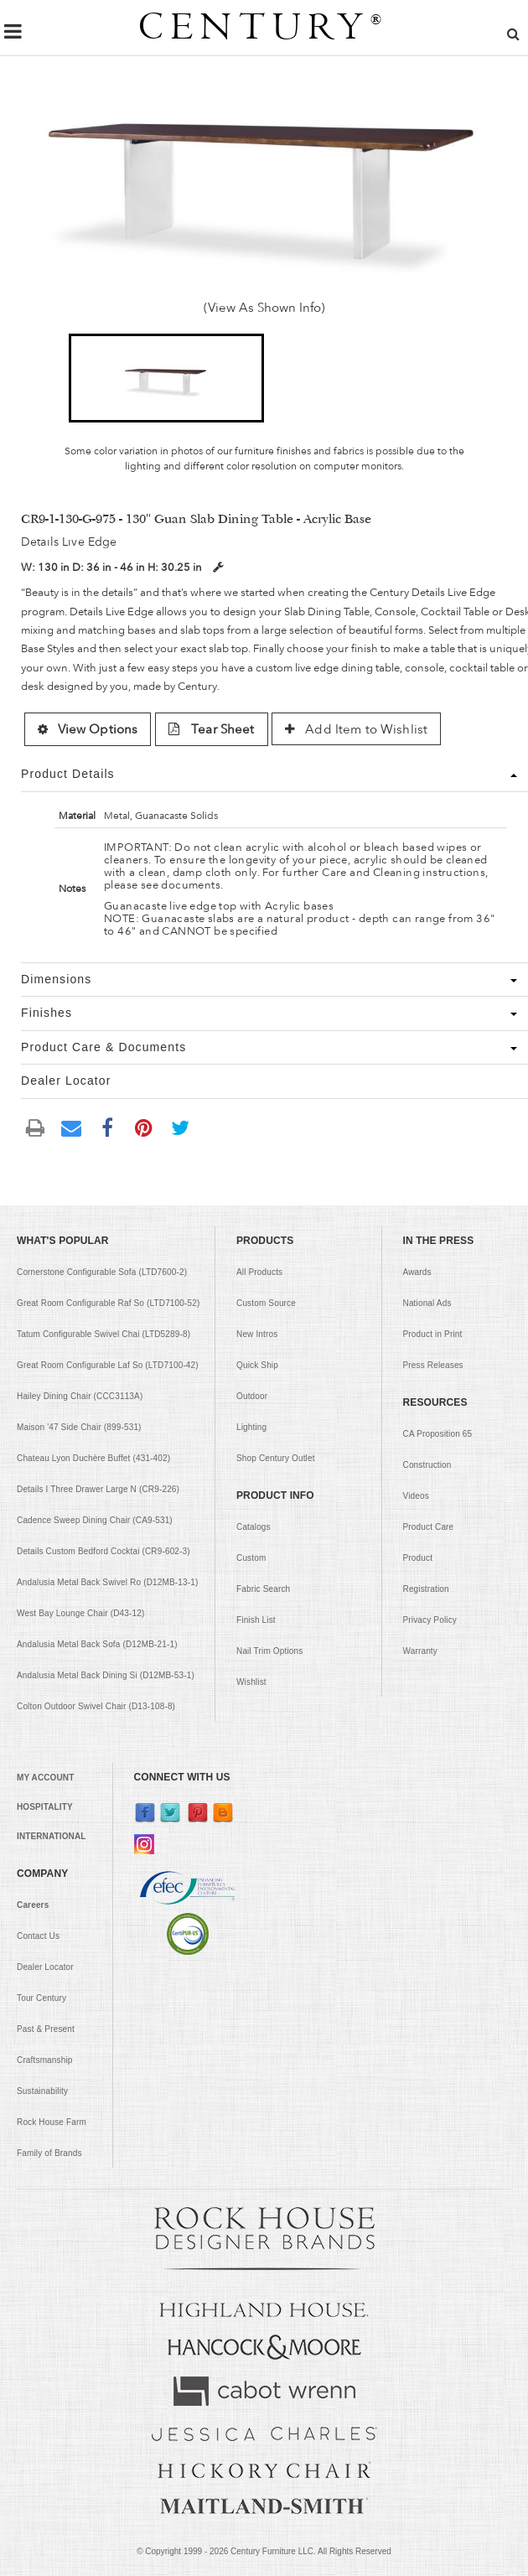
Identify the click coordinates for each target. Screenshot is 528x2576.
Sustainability (42, 2091)
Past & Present (46, 2029)
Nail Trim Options (269, 1651)
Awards (417, 1272)
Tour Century (41, 1998)
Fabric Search (263, 1589)
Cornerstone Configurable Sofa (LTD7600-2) (102, 1272)
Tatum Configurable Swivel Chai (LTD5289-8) (103, 1334)
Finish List (256, 1620)
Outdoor (251, 1396)
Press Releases (433, 1365)
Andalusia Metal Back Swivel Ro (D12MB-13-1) (107, 1582)
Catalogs (253, 1527)
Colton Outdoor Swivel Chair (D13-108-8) (96, 1706)
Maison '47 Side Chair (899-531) (79, 1427)
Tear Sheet (211, 729)
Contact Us (38, 1936)
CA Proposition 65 (438, 1433)
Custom (251, 1558)
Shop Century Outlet (275, 1458)
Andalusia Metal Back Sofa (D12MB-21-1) (97, 1644)
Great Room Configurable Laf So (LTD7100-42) (108, 1365)
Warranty (420, 1651)
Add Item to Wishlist (356, 729)
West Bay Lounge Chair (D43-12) (80, 1613)
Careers (33, 1905)
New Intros (256, 1334)
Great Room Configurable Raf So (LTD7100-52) (108, 1303)
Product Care (428, 1527)
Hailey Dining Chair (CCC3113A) (79, 1396)
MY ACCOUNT (45, 1777)
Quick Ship (257, 1365)
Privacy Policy (430, 1620)
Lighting (251, 1427)
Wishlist (251, 1682)
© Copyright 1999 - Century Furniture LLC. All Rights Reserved (264, 2551)
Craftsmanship (45, 2060)
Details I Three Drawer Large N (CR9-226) (98, 1489)
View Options (87, 729)
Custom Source (266, 1303)
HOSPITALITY (45, 1806)
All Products (259, 1272)
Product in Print (433, 1334)
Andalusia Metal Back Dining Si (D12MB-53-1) (105, 1675)
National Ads (427, 1303)
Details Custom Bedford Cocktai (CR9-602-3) (103, 1551)
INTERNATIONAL (51, 1836)
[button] (166, 378)
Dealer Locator (45, 1967)
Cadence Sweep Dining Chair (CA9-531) (95, 1520)
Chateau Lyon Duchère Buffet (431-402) (93, 1458)
